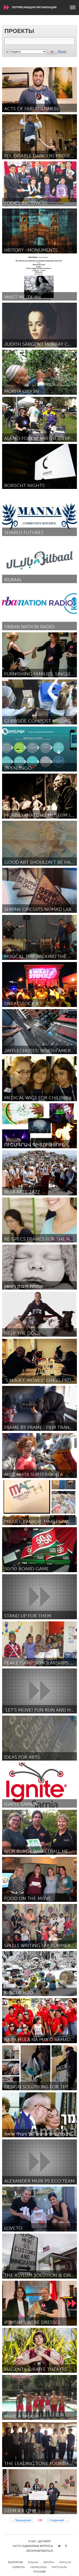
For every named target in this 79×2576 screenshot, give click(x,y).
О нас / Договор (39, 2541)
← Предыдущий (21, 2520)
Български (15, 2562)
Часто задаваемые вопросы (32, 2546)
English (33, 2562)
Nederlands (38, 2567)
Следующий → (58, 2520)
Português (59, 2567)
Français (65, 2562)
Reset (62, 51)
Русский (39, 2571)
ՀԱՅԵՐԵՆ (18, 2567)
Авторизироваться (39, 2550)
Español (48, 2562)
